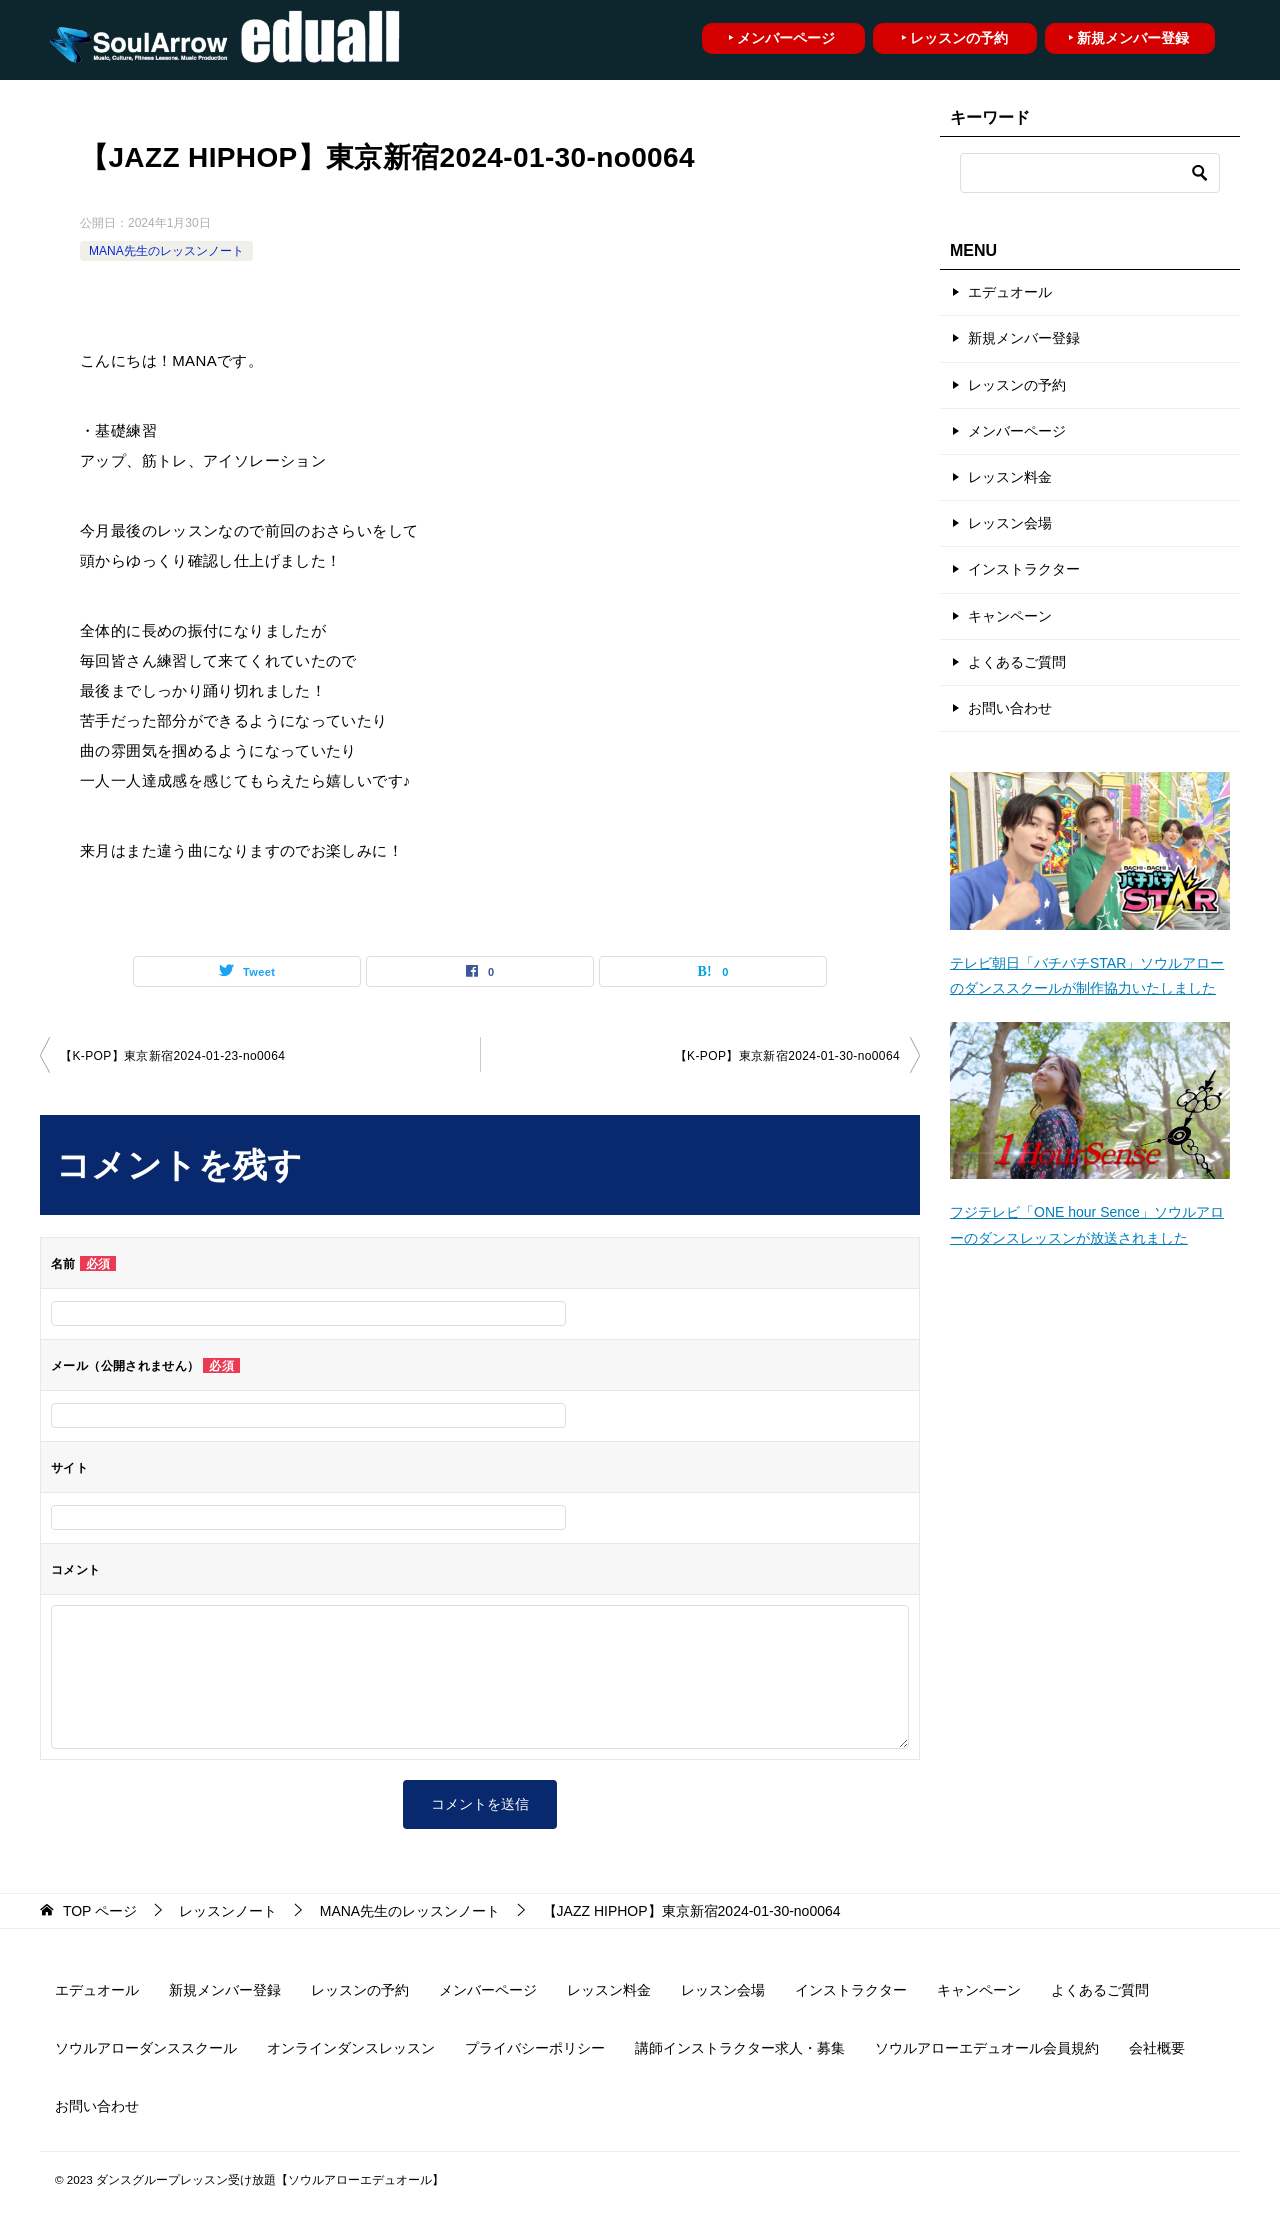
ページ (100, 1911)
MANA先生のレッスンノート (166, 251)
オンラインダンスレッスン (351, 2048)
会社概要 (1157, 2048)
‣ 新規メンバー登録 (1128, 38)
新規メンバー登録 (1024, 338)
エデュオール (1010, 292)
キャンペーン (1010, 616)
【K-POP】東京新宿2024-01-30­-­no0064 (787, 1056)
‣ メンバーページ (781, 38)
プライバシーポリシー (535, 2048)
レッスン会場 (1010, 523)
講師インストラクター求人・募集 (740, 2048)
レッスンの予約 (1017, 385)
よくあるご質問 (1017, 662)
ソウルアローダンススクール (146, 2048)
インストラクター (1024, 569)
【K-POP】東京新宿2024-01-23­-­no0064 (172, 1056)
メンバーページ (1017, 431)
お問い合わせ (1010, 708)
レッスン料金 (1010, 477)
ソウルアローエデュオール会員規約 (987, 2048)
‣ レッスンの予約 (954, 38)
